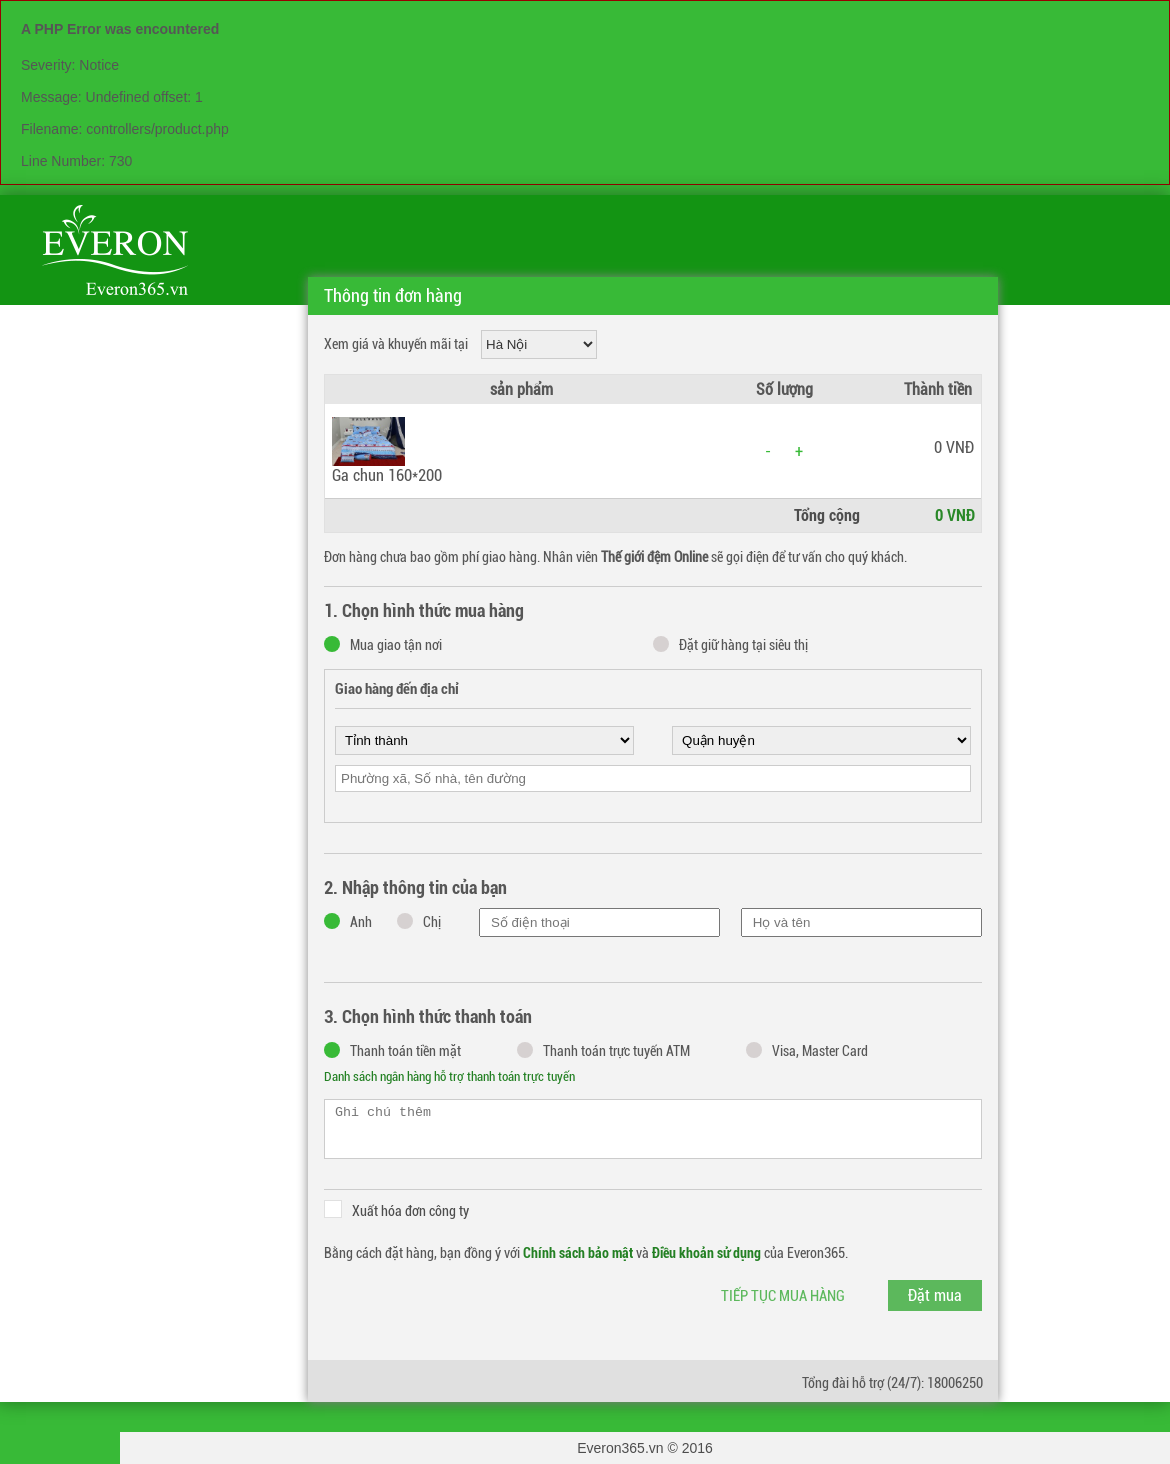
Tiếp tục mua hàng (783, 1296)
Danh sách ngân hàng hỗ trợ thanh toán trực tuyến (449, 1076)
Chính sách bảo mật (578, 1253)
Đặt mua (935, 1295)
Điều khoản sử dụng (706, 1253)
